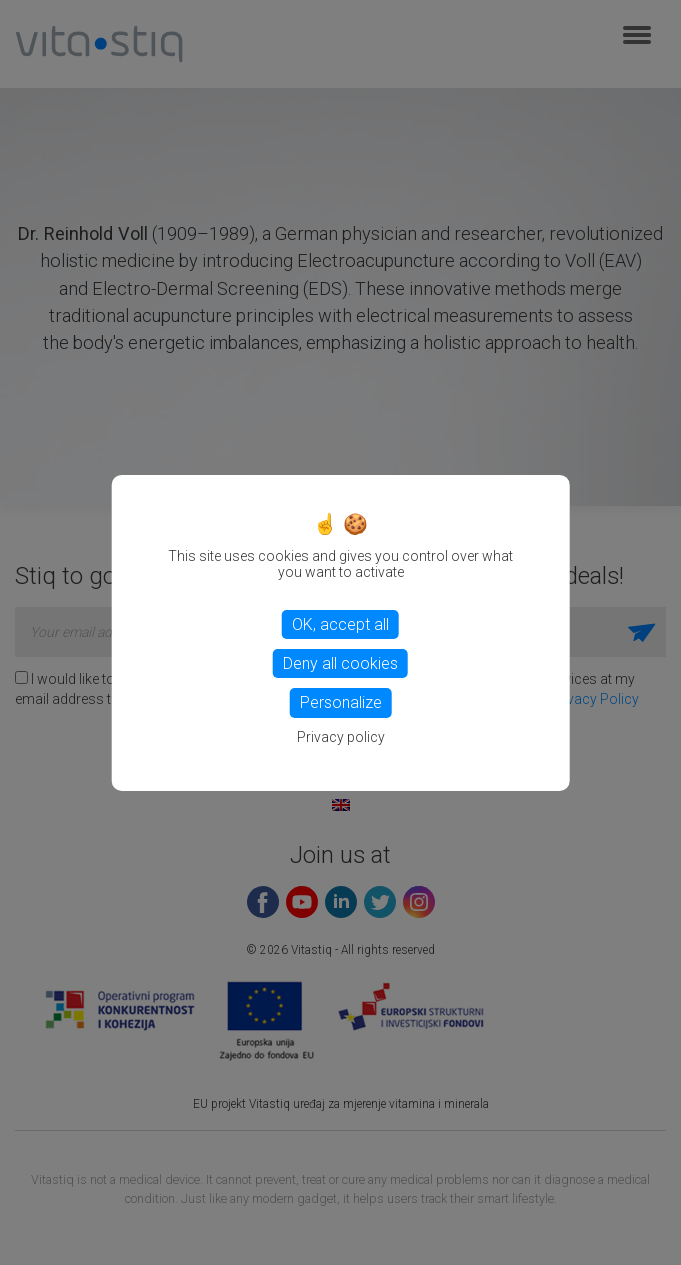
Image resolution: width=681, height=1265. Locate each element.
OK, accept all (340, 624)
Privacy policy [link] (341, 737)
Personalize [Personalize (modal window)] (341, 702)
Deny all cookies (340, 663)
